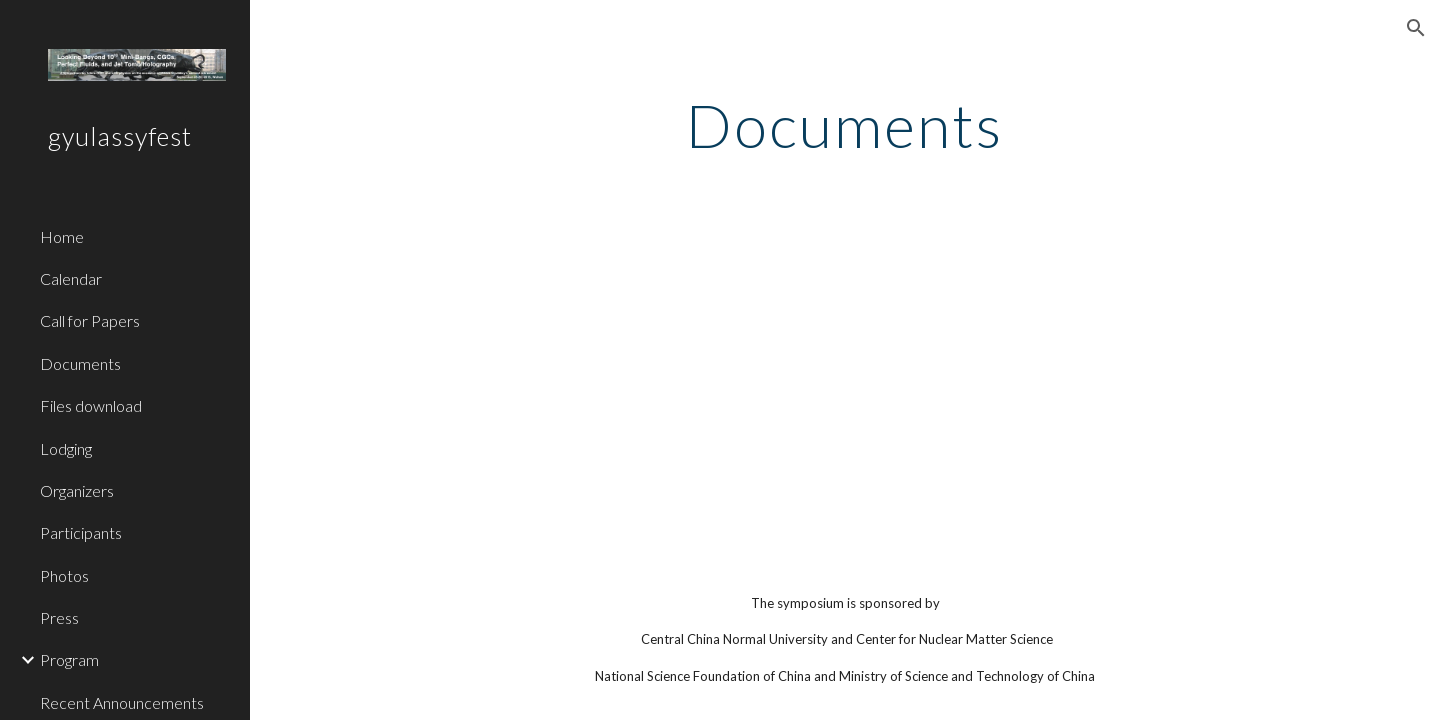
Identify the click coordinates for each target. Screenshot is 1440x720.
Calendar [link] (71, 278)
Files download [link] (91, 405)
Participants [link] (81, 532)
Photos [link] (64, 575)
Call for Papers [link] (90, 320)
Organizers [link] (77, 490)
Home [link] (62, 236)
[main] (845, 125)
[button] (1416, 28)
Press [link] (59, 617)
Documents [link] (80, 363)
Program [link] (69, 659)
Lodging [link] (66, 448)
